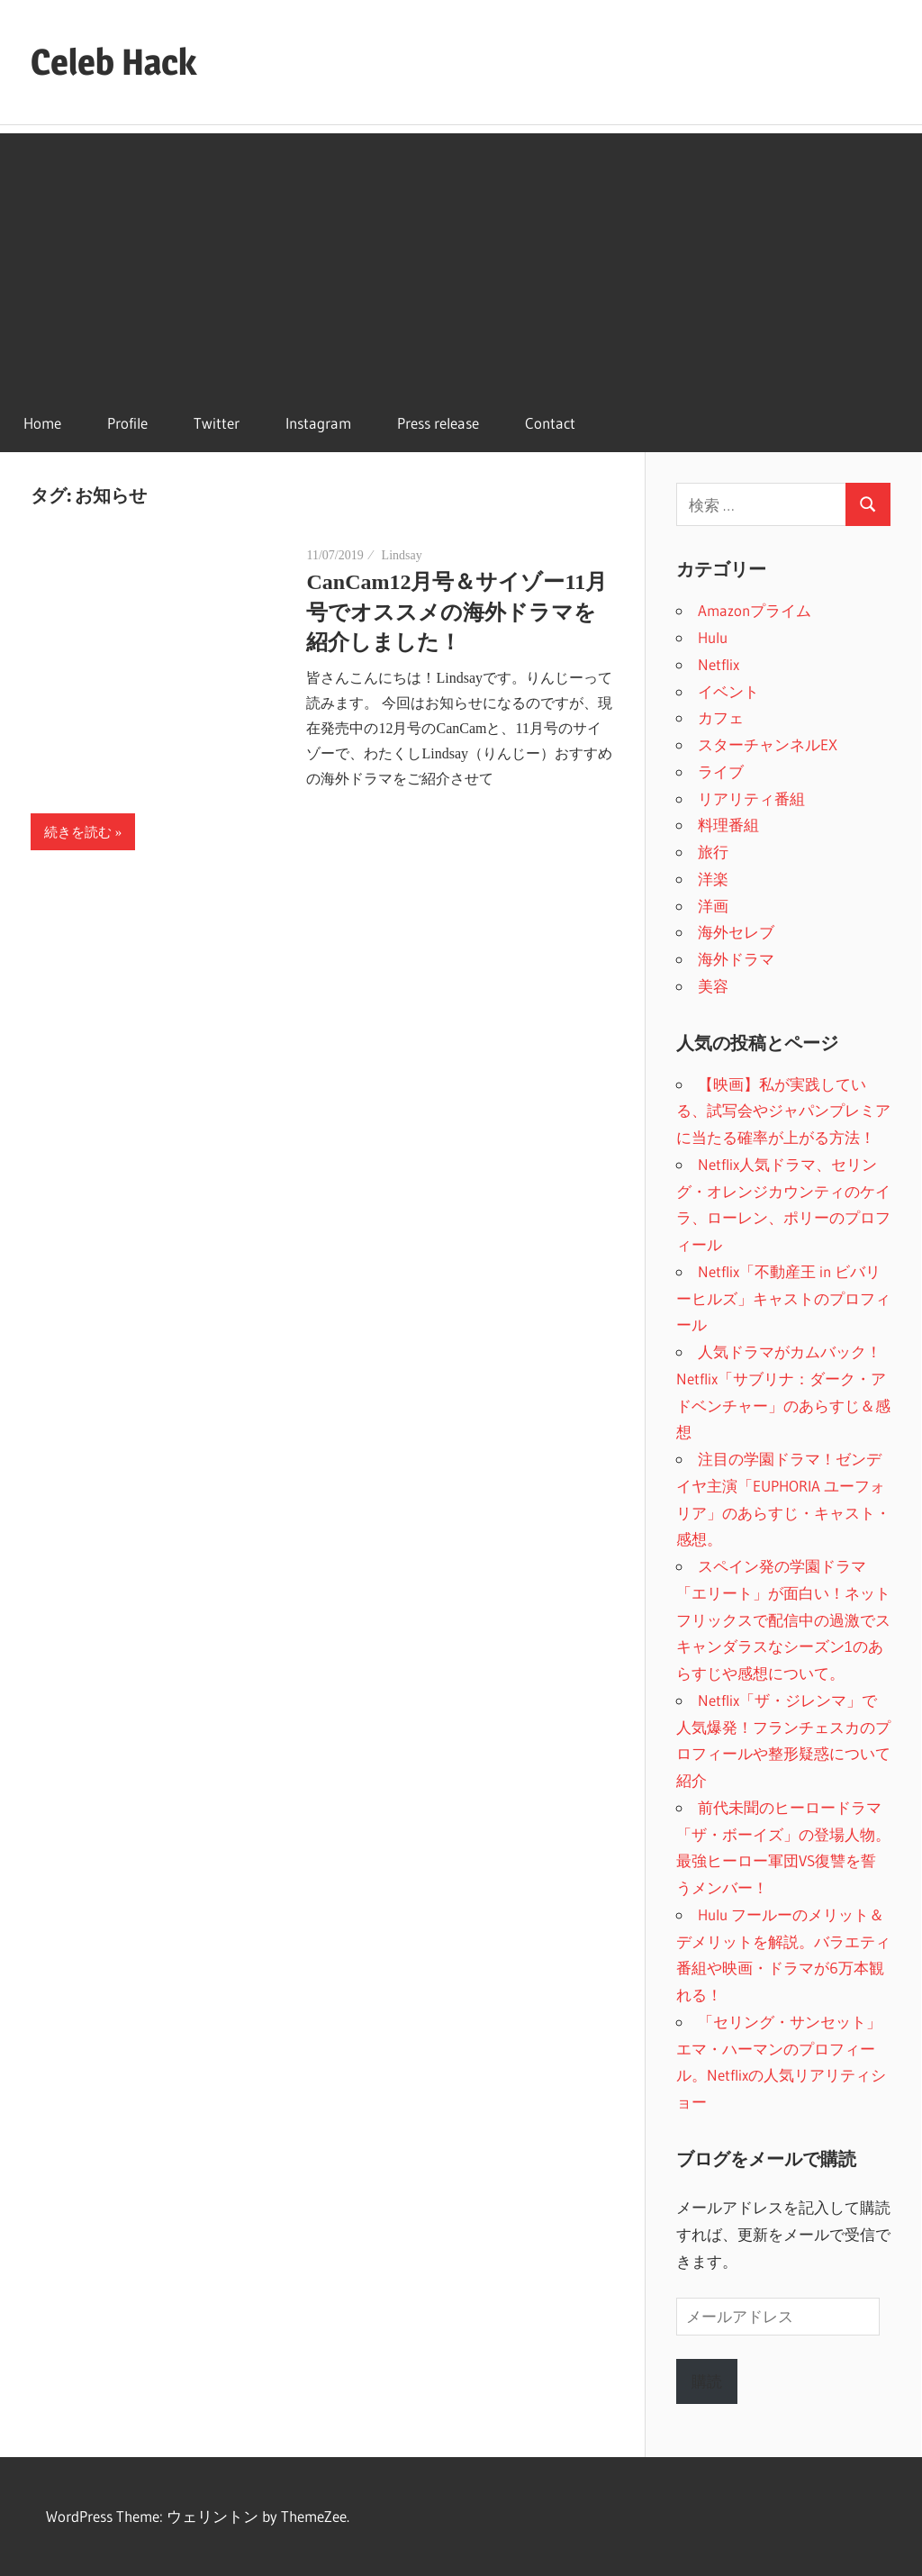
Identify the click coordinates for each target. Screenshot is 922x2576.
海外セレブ (736, 931)
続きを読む (78, 832)
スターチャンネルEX (767, 744)
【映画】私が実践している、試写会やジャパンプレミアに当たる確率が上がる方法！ (783, 1111)
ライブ (721, 771)
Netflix (718, 664)
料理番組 (728, 824)
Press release (438, 422)
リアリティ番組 (751, 798)
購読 (707, 2381)
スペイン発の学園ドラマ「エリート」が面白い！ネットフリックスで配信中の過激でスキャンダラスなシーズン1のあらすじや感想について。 (783, 1619)
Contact (550, 422)
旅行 (713, 851)
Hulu (713, 637)
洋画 (713, 905)
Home (42, 422)
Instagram (318, 422)
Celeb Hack (113, 62)
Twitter (217, 422)
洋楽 (713, 878)
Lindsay (402, 555)
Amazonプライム (754, 610)
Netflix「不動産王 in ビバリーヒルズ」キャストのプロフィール (783, 1298)
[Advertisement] (461, 259)
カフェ (721, 717)
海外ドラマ (736, 958)
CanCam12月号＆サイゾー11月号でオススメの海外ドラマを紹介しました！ (456, 612)
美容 (713, 985)
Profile (127, 422)
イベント (728, 691)
